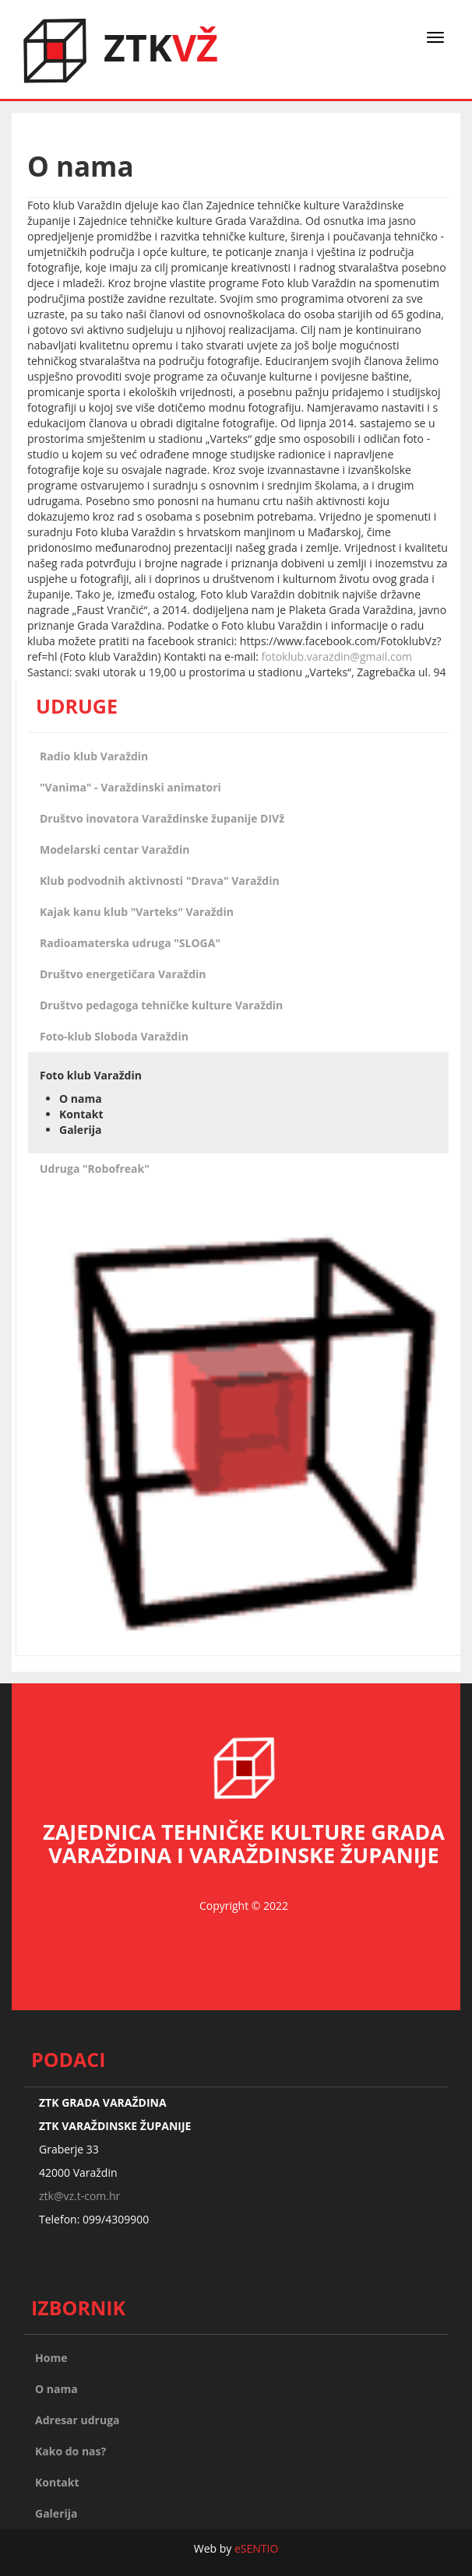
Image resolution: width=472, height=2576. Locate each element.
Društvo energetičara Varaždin (123, 974)
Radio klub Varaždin (94, 756)
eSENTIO (256, 2548)
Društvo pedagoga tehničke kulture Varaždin (161, 1005)
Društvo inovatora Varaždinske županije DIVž (162, 818)
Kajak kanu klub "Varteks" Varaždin (137, 911)
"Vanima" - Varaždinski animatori (130, 787)
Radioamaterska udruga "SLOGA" (130, 942)
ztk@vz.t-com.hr (79, 2195)
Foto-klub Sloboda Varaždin (114, 1036)
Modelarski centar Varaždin (114, 849)
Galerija (80, 1129)
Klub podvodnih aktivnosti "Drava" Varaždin (160, 880)
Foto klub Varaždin (91, 1075)
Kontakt (81, 1114)
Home (51, 2357)
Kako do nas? (70, 2451)
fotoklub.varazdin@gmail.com (337, 656)
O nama (80, 1098)
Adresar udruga (77, 2420)
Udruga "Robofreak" (95, 1168)
